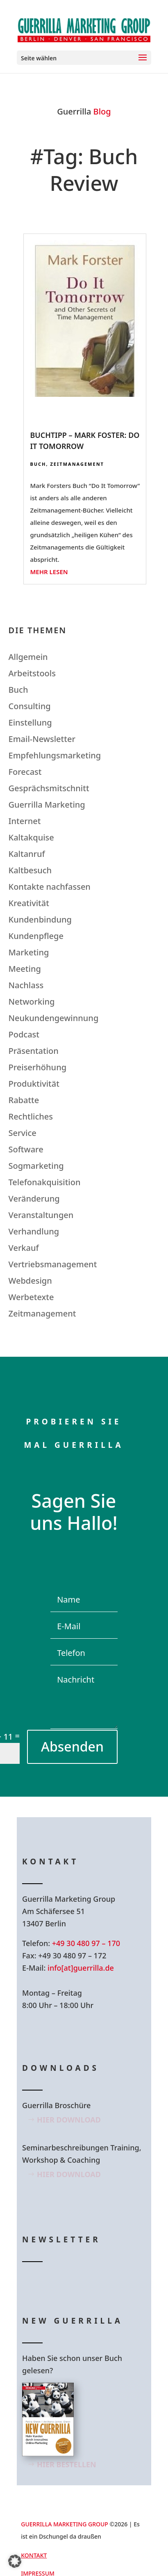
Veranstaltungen (41, 1214)
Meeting (25, 968)
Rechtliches (31, 1116)
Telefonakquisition (45, 1182)
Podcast (24, 1034)
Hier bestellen (66, 2464)
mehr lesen (49, 572)
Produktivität (34, 1083)
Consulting (30, 706)
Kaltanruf (27, 853)
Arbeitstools (32, 673)
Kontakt (34, 2555)
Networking (32, 1001)
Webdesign (30, 1280)
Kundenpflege (36, 935)
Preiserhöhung (38, 1067)
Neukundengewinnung (54, 1018)
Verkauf (24, 1247)
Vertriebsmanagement (53, 1264)
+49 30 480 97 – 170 (86, 1943)
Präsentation (34, 1050)
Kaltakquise (31, 837)
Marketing (29, 952)
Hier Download (69, 2120)
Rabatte (24, 1100)
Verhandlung (34, 1231)
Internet (25, 821)
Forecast (25, 771)
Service (22, 1132)
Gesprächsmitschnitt (49, 788)
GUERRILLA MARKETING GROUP (64, 2524)
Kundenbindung (40, 919)
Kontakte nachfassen (50, 886)
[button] (15, 2561)
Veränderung (34, 1198)
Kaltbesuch (30, 870)
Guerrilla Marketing (47, 804)
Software (26, 1149)
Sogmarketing (36, 1165)
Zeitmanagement (77, 464)
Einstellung (30, 722)
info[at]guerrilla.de (81, 1968)
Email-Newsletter (42, 738)
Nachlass (26, 985)
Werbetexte (31, 1297)
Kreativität (29, 903)
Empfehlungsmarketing (55, 755)
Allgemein (28, 656)
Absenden (72, 1746)
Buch (38, 464)
